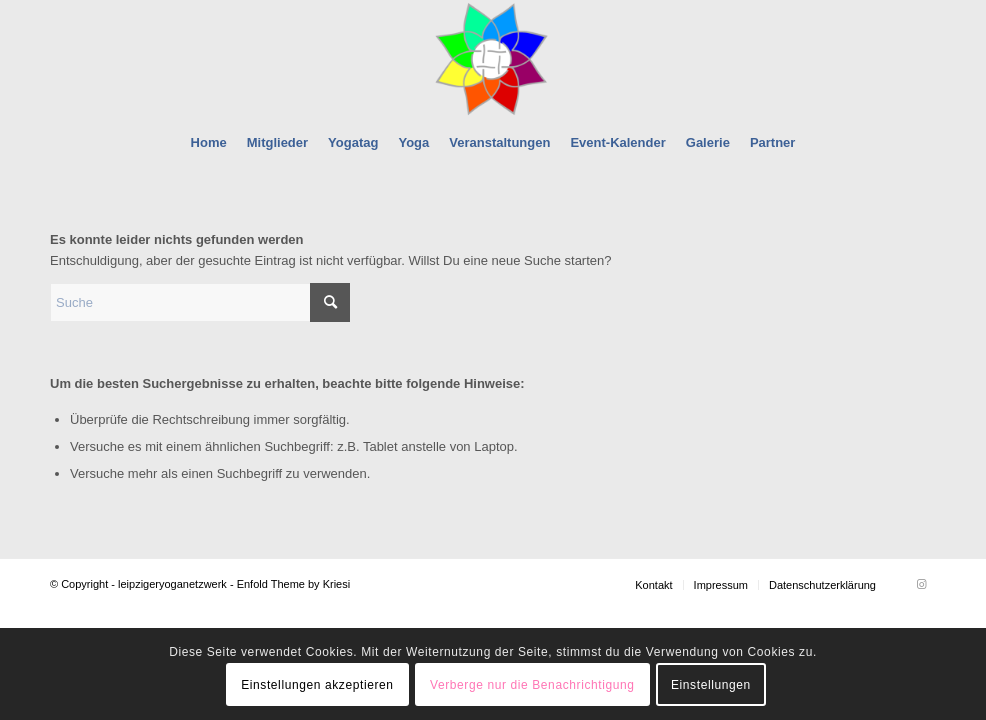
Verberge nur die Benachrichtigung (532, 685)
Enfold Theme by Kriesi (294, 584)
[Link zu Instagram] (921, 584)
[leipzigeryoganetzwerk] (492, 59)
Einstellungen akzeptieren (317, 685)
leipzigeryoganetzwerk (172, 584)
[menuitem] (209, 143)
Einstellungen (711, 685)
